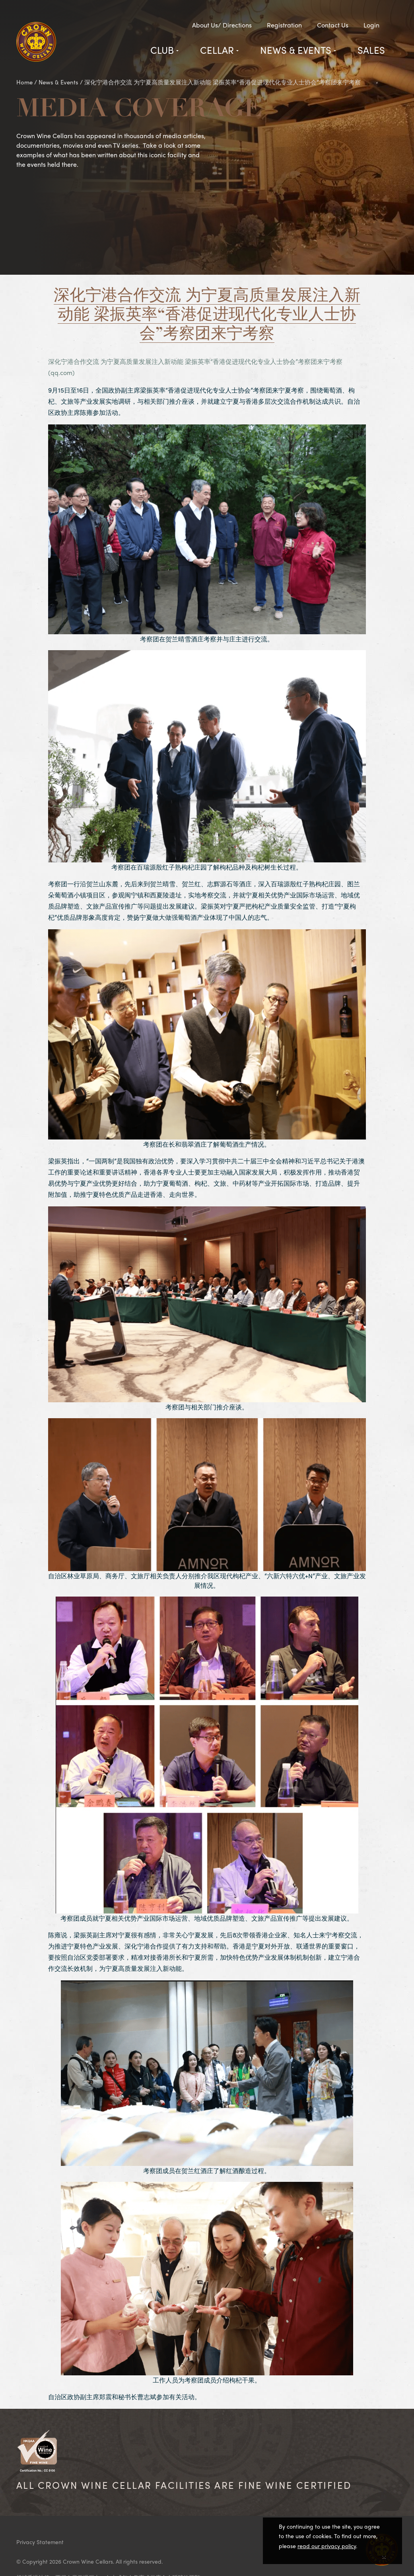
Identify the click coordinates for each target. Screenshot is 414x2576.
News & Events (295, 50)
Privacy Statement (40, 2542)
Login (371, 24)
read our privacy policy (326, 2546)
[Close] (384, 2556)
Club (162, 50)
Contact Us (332, 24)
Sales (371, 50)
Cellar (217, 50)
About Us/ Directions (222, 24)
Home (24, 82)
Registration (284, 24)
